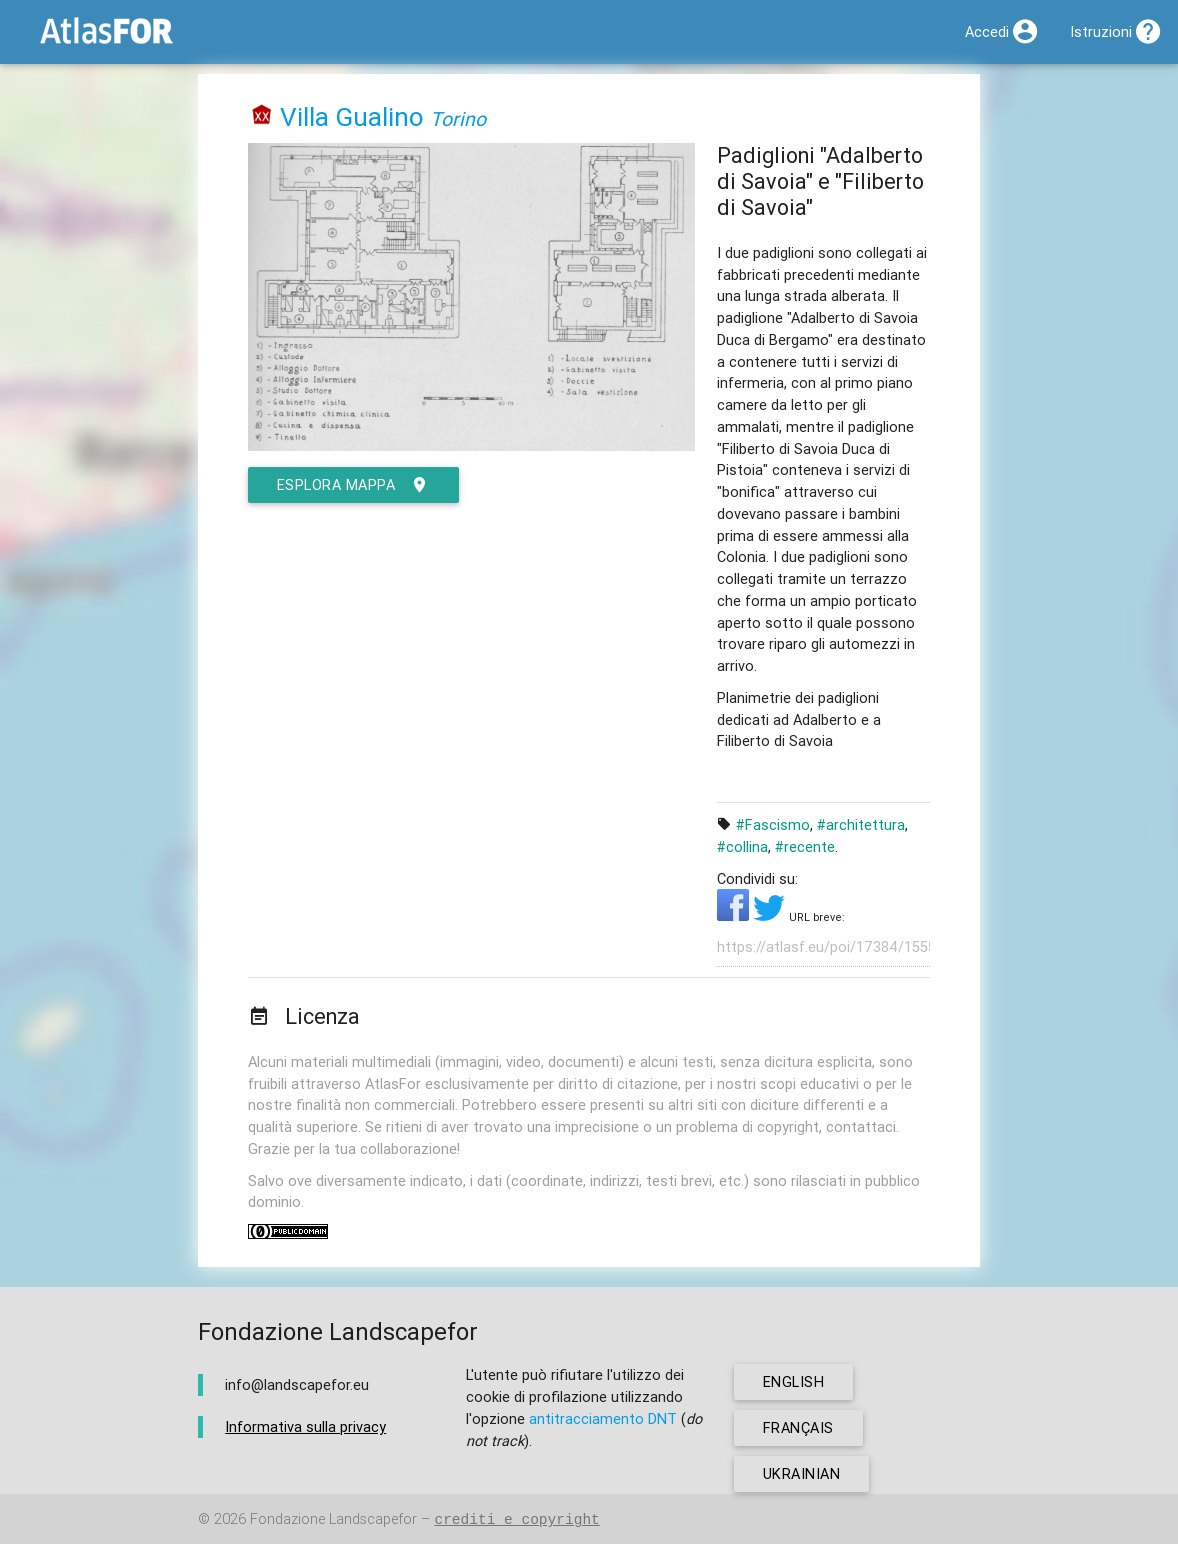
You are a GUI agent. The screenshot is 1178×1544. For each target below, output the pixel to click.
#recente (805, 846)
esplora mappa (353, 485)
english (794, 1381)
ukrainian (802, 1473)
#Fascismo (773, 824)
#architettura (861, 824)
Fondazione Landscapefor (333, 1519)
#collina (742, 846)
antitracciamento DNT (603, 1418)
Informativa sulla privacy (305, 1426)
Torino (458, 118)
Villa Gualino (352, 117)
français (798, 1427)
